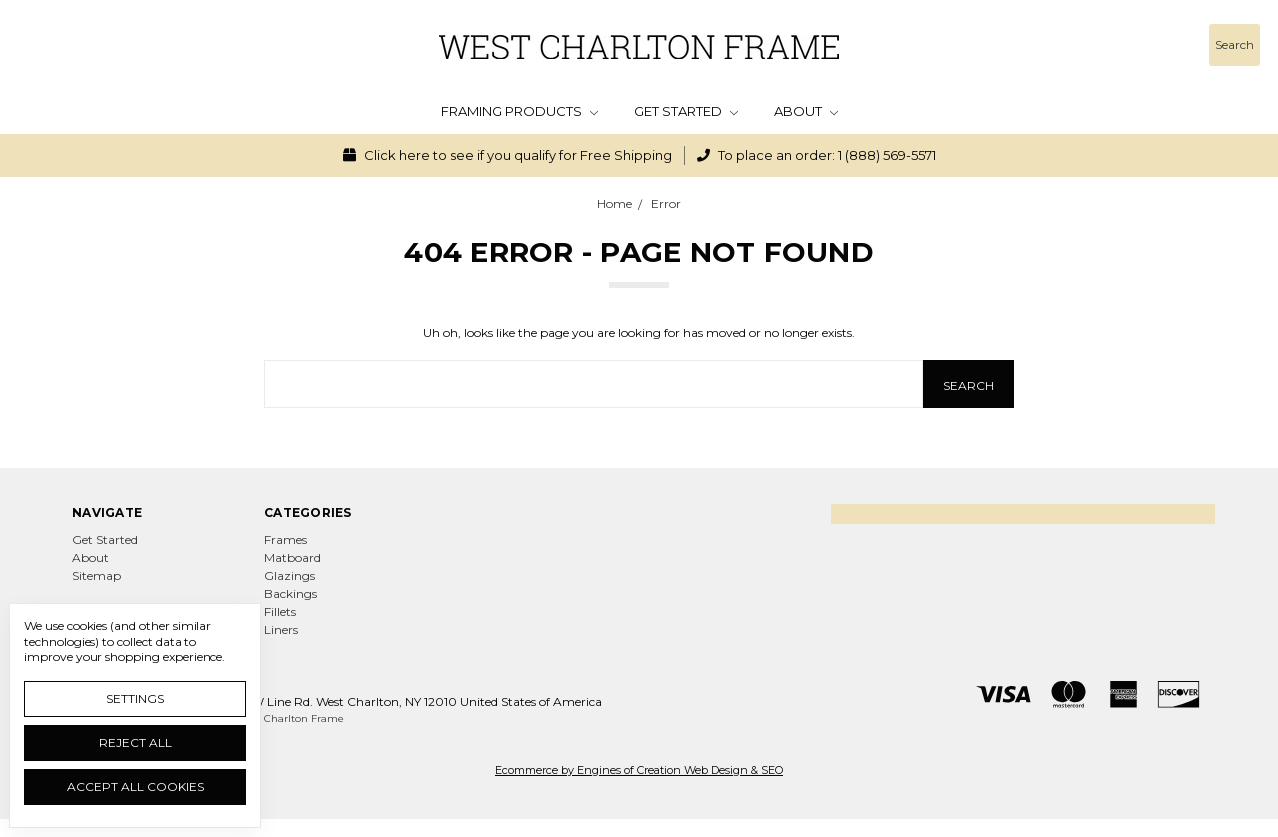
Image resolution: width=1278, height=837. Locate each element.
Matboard (292, 557)
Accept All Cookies (135, 786)
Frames (285, 539)
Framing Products (519, 111)
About (806, 111)
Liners (281, 629)
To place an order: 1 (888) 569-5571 (816, 155)
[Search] (1234, 45)
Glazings (289, 575)
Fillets (280, 611)
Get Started (686, 111)
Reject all (135, 742)
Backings (290, 593)
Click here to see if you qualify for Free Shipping (507, 155)
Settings (135, 698)
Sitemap (96, 575)
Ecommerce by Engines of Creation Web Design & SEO (639, 770)
